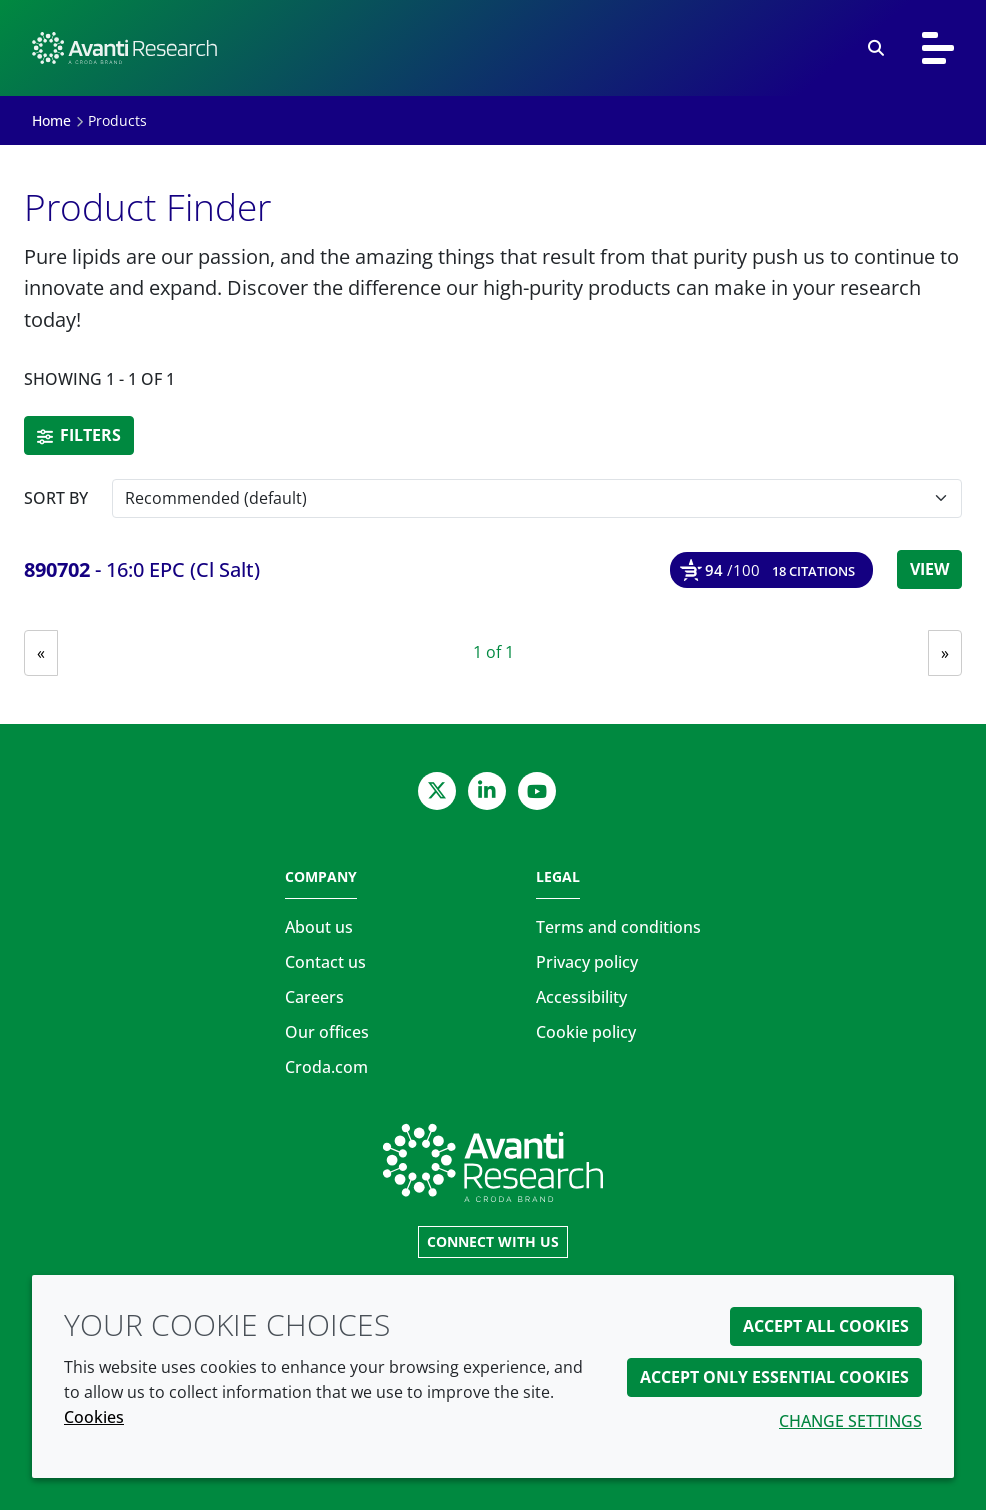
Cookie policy (586, 1032)
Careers (314, 997)
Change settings (850, 1421)
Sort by (56, 498)
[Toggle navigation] (938, 48)
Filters (79, 435)
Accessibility (581, 997)
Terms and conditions (618, 927)
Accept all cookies (826, 1326)
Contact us (325, 962)
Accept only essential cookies (774, 1377)
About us (319, 927)
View (929, 569)
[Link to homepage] (493, 1163)
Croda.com (326, 1067)
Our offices (327, 1032)
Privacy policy (587, 962)
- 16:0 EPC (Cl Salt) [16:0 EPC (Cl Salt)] (142, 569)
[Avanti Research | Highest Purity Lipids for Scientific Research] (124, 48)
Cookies (94, 1417)
